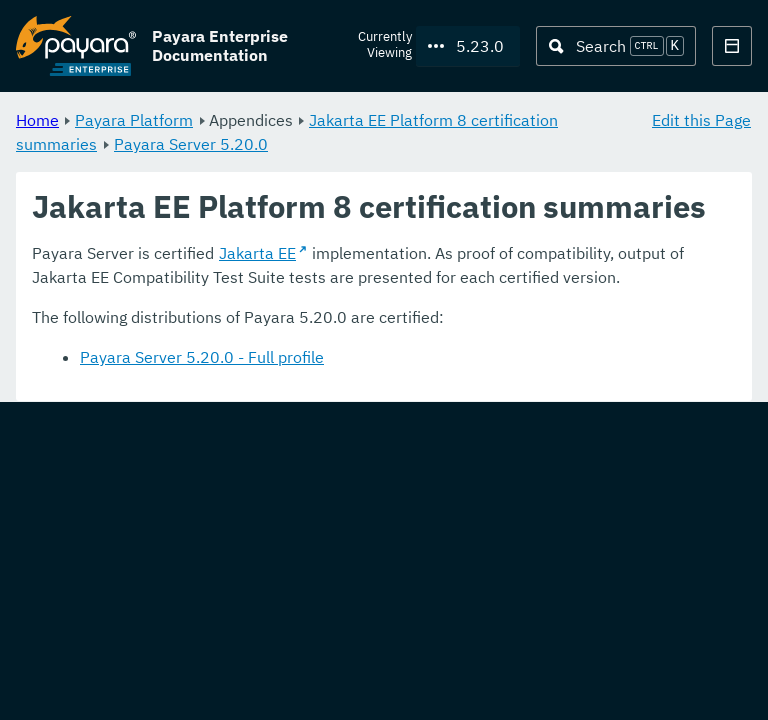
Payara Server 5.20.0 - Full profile (202, 358)
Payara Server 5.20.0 (191, 144)
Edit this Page (701, 120)
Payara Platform (134, 120)
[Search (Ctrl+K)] (616, 46)
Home (37, 120)
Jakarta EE (257, 254)
